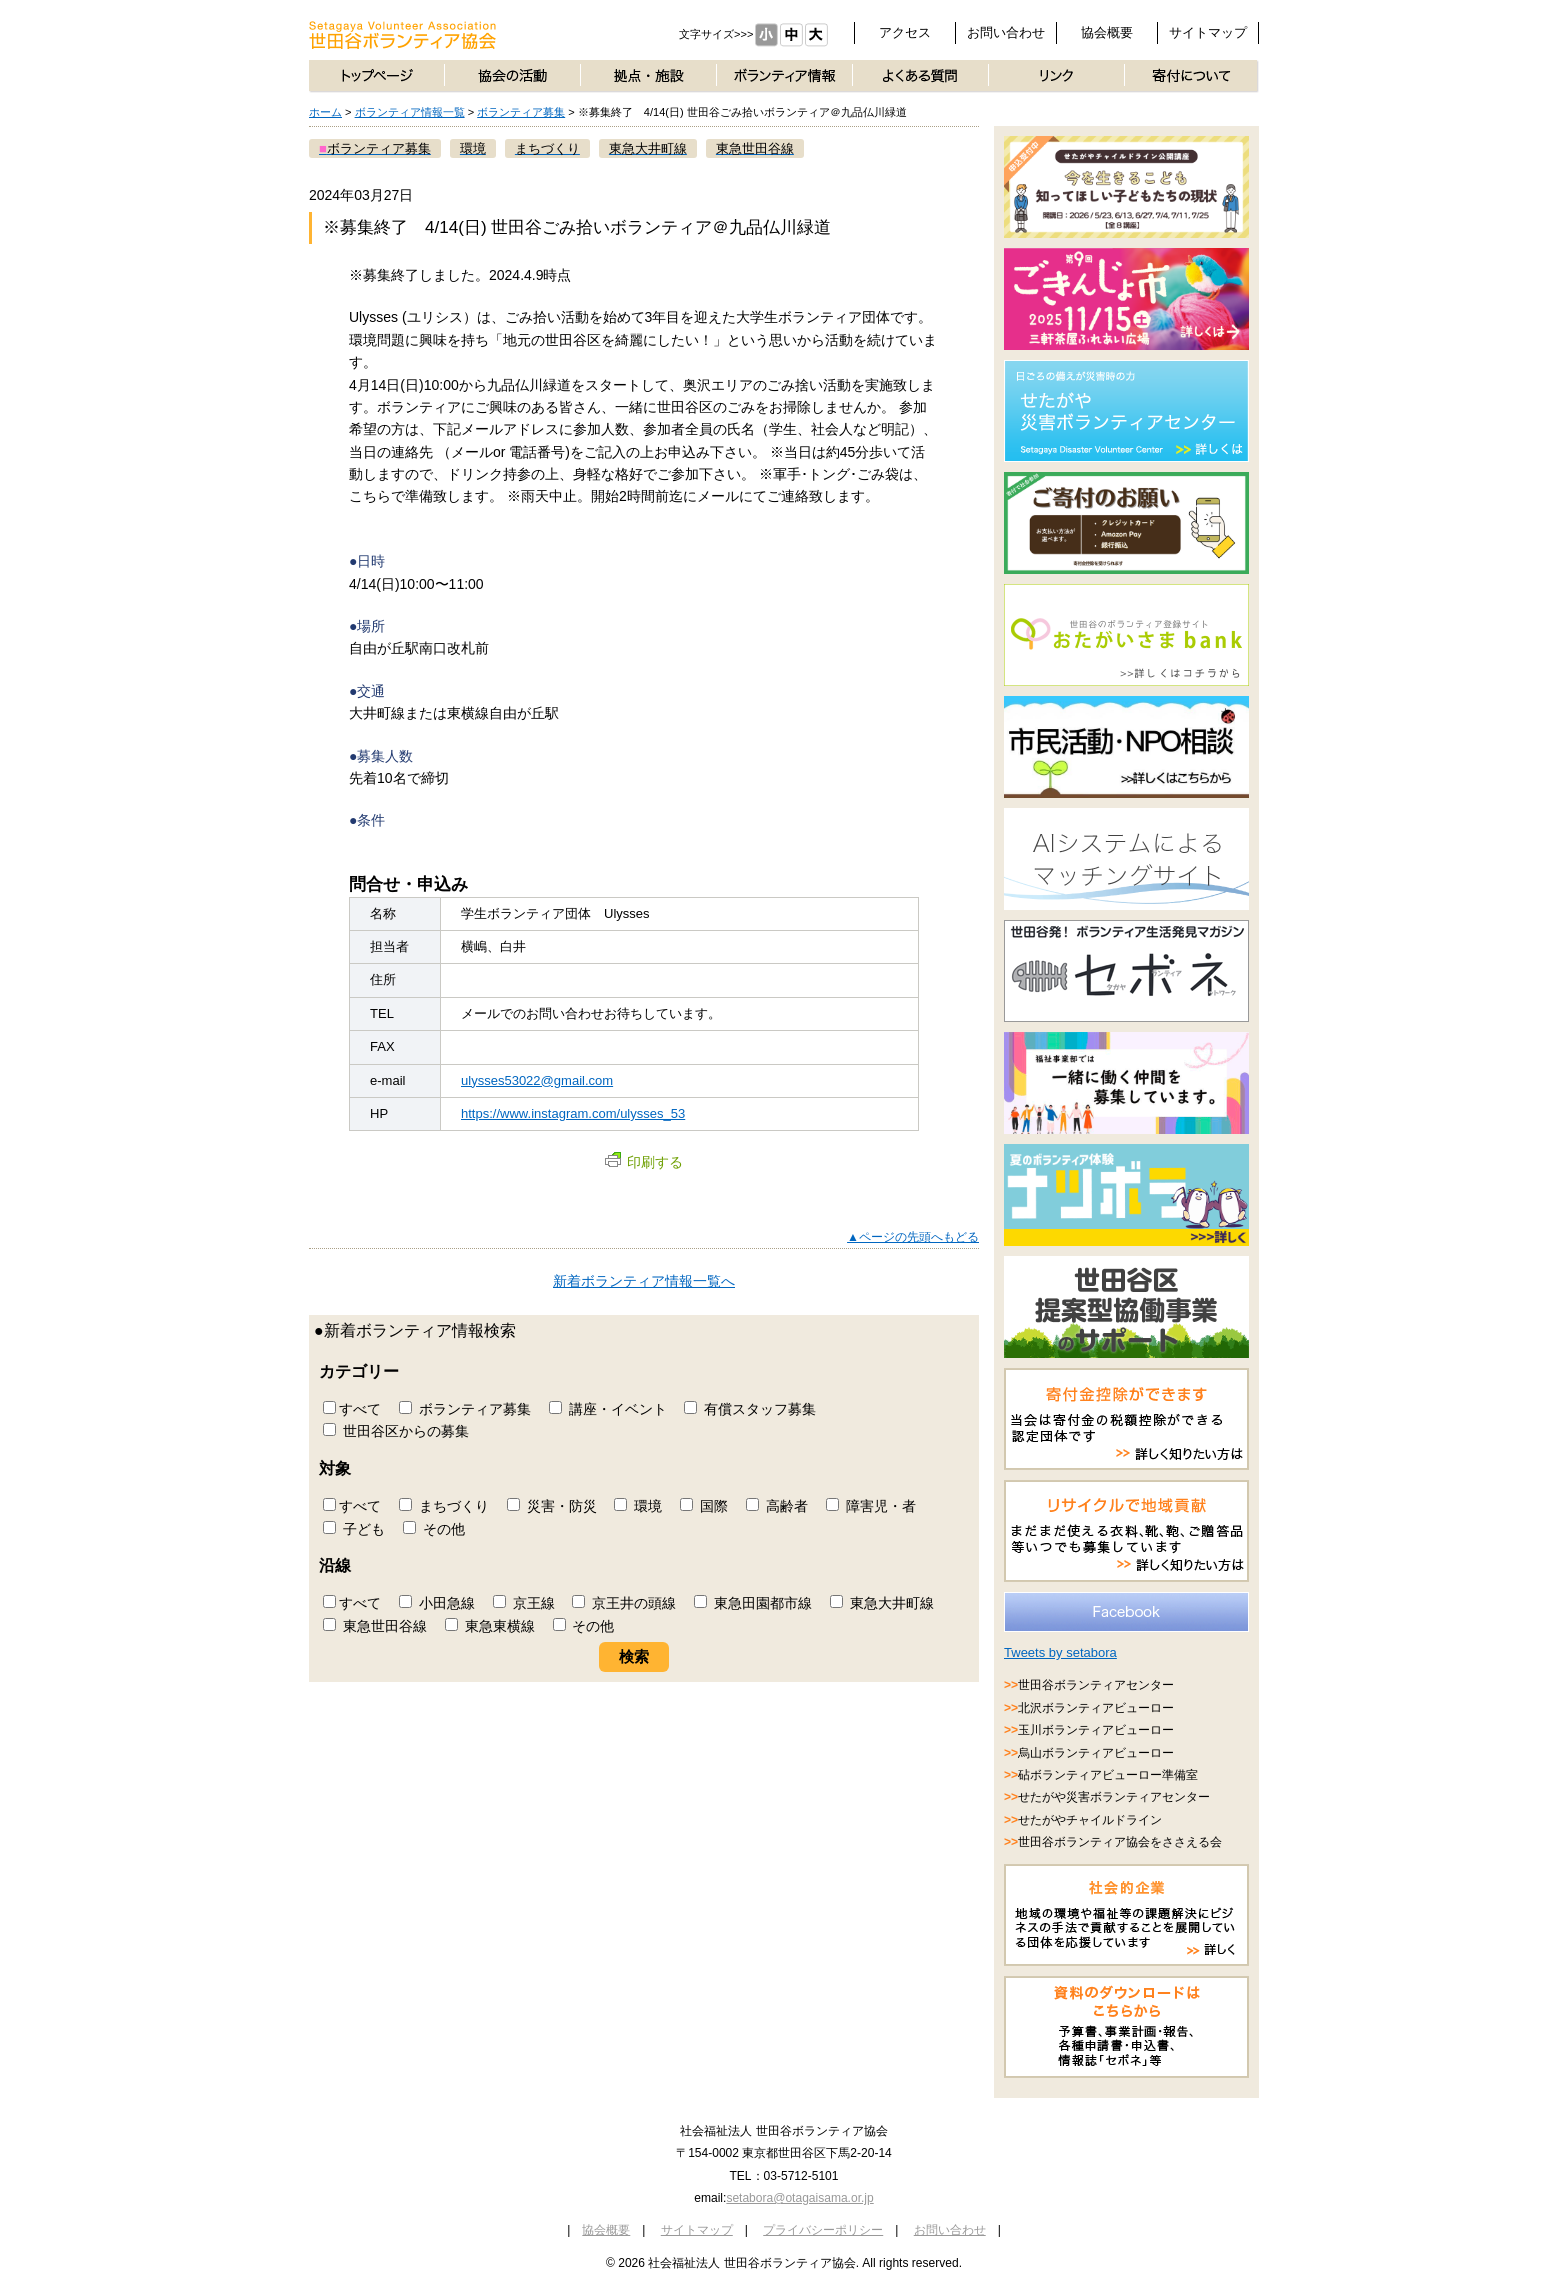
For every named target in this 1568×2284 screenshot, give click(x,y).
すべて (352, 1409)
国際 (704, 1506)
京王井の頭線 (624, 1603)
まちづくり (444, 1506)
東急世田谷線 (375, 1626)
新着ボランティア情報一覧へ (644, 1281)
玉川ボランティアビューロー (1096, 1730)
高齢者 (777, 1506)
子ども (354, 1529)
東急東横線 (490, 1626)
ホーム (325, 112)
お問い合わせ (1006, 32)
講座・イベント (608, 1409)
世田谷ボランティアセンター (1096, 1685)
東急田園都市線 (753, 1603)
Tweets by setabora (1060, 1652)
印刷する (644, 1162)
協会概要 (1107, 32)
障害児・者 (871, 1506)
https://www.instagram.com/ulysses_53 (573, 1113)
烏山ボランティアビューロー (1096, 1753)
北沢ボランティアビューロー (1096, 1708)
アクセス (905, 32)
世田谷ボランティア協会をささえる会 (1120, 1842)
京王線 (524, 1603)
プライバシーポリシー (823, 2230)
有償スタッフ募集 (750, 1409)
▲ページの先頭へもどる (913, 1237)
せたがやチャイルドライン (1090, 1820)
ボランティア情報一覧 (410, 112)
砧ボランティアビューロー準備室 (1108, 1775)
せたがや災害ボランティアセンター (1114, 1797)
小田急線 (437, 1603)
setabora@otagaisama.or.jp (799, 2198)
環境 (638, 1506)
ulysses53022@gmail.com (537, 1080)
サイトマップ (1208, 32)
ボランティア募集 (521, 112)
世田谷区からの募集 (396, 1431)
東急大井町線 (882, 1603)
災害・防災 (552, 1506)
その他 (434, 1529)
